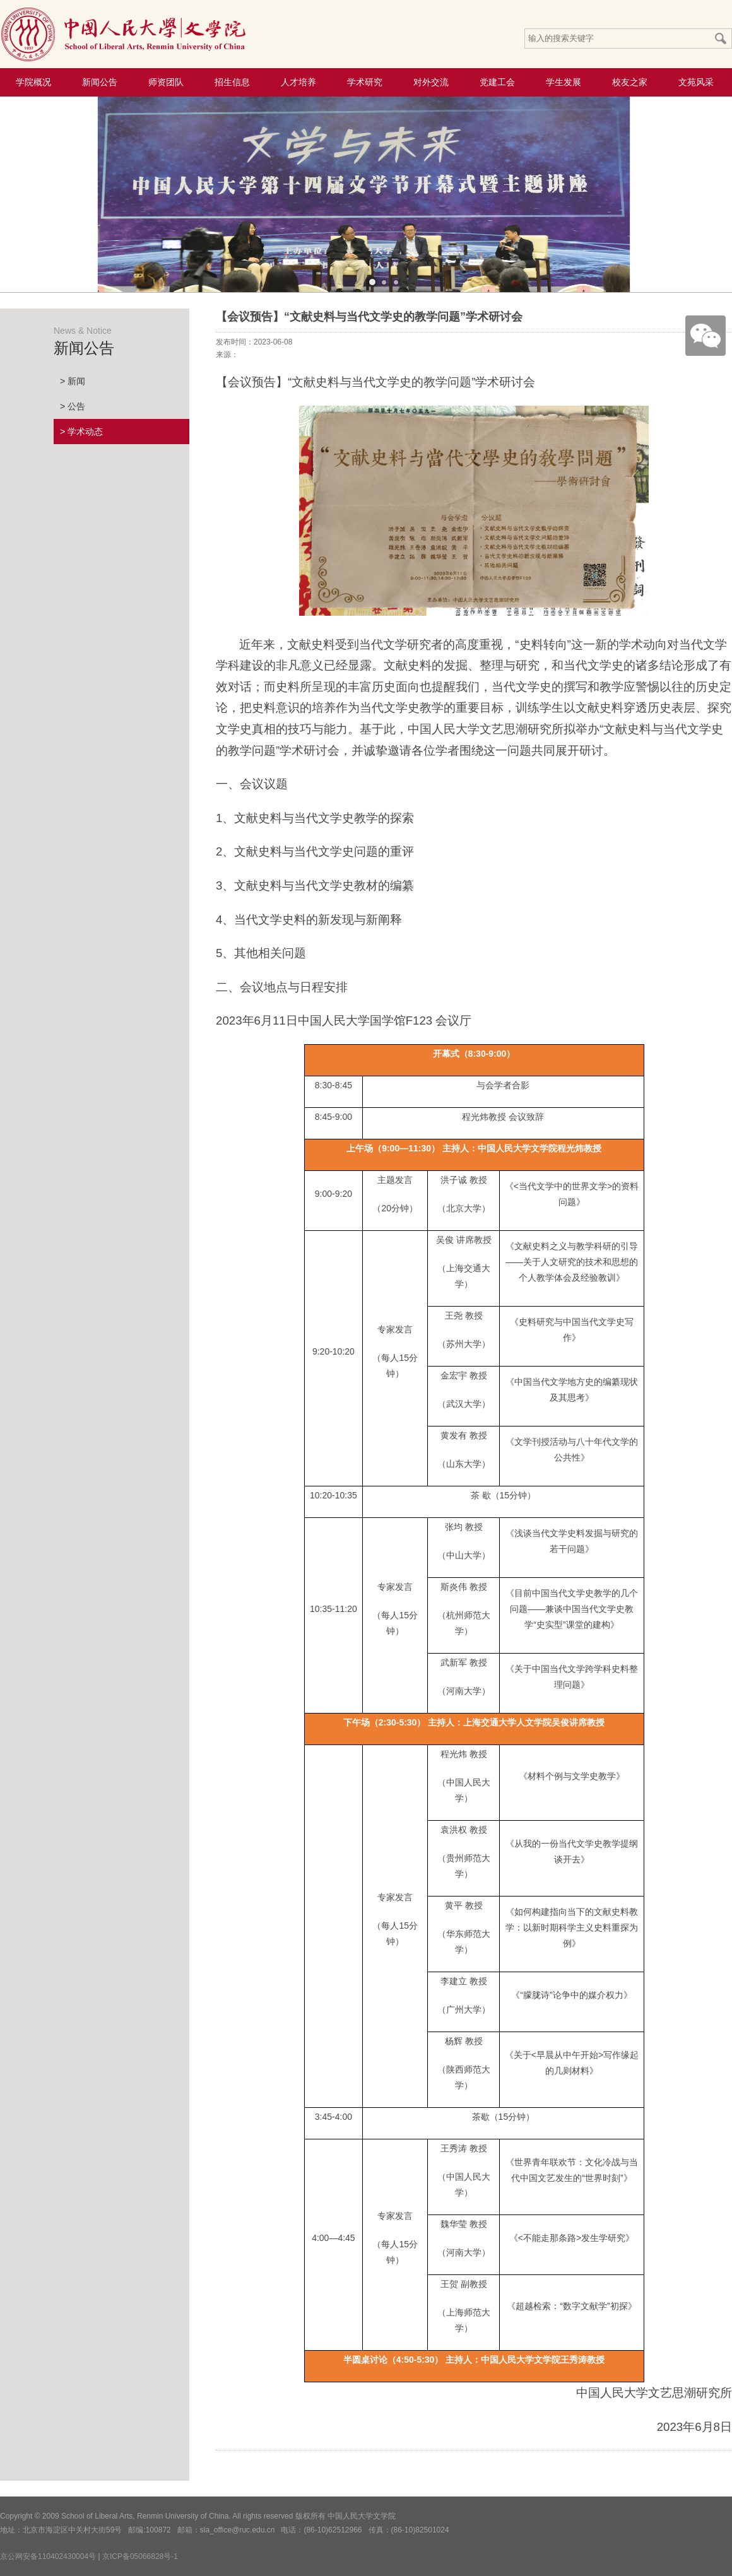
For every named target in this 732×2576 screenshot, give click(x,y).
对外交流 (431, 82)
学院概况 (33, 82)
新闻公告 (99, 82)
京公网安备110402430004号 (48, 2556)
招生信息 (232, 82)
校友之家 (629, 82)
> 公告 (72, 406)
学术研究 (364, 82)
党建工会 (497, 82)
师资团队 (166, 82)
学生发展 (563, 82)
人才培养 (298, 82)
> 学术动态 (81, 431)
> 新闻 (72, 381)
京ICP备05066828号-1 (140, 2556)
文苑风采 (696, 82)
